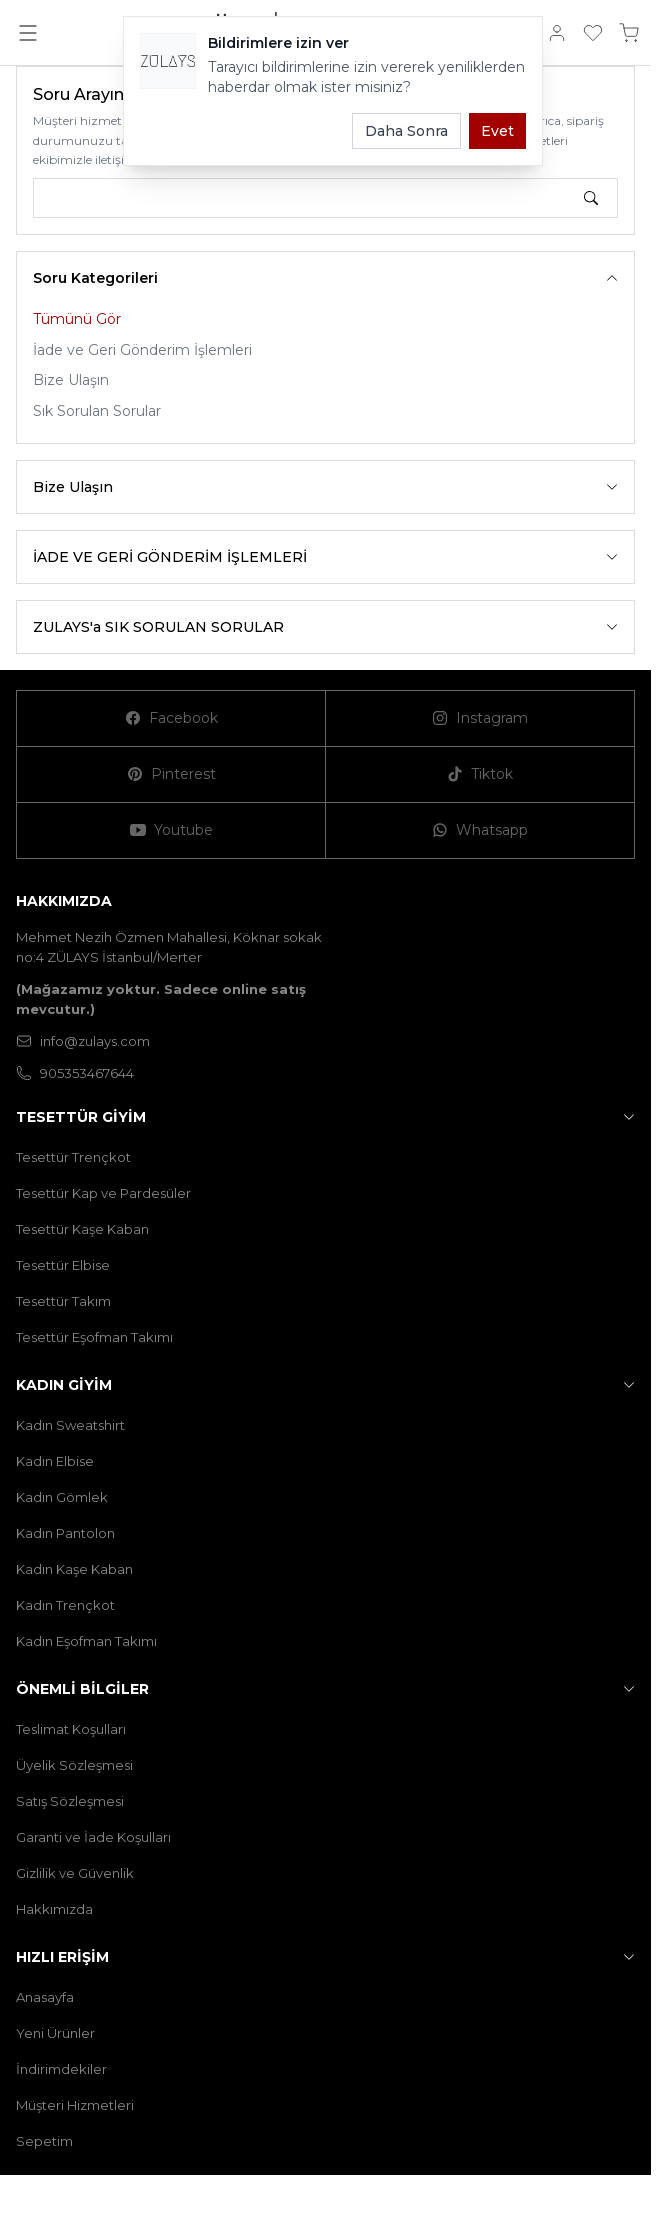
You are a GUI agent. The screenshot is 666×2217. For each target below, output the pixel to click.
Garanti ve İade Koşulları (93, 1837)
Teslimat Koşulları (71, 1729)
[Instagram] (480, 719)
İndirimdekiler (61, 2069)
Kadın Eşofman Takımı (86, 1641)
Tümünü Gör (77, 319)
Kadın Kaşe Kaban (74, 1569)
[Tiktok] (480, 775)
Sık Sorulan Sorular (97, 411)
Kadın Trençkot (65, 1605)
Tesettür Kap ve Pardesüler (103, 1193)
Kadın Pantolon (65, 1533)
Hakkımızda (54, 1909)
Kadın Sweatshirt (70, 1425)
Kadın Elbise (55, 1461)
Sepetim (44, 2141)
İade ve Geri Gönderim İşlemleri (142, 350)
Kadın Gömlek (62, 1497)
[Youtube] (171, 831)
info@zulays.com (83, 1041)
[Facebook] (171, 719)
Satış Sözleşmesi (70, 1801)
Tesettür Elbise (63, 1265)
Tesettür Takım (63, 1301)
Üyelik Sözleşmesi (74, 1765)
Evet (497, 131)
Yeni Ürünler (55, 2033)
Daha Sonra (406, 131)
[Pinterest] (171, 775)
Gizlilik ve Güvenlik (75, 1873)
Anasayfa (45, 1997)
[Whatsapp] (480, 831)
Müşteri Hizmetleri (75, 2105)
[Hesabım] (557, 33)
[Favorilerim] (593, 33)
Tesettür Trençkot (73, 1157)
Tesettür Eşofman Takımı (94, 1337)
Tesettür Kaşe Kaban (82, 1229)
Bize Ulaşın (71, 380)
